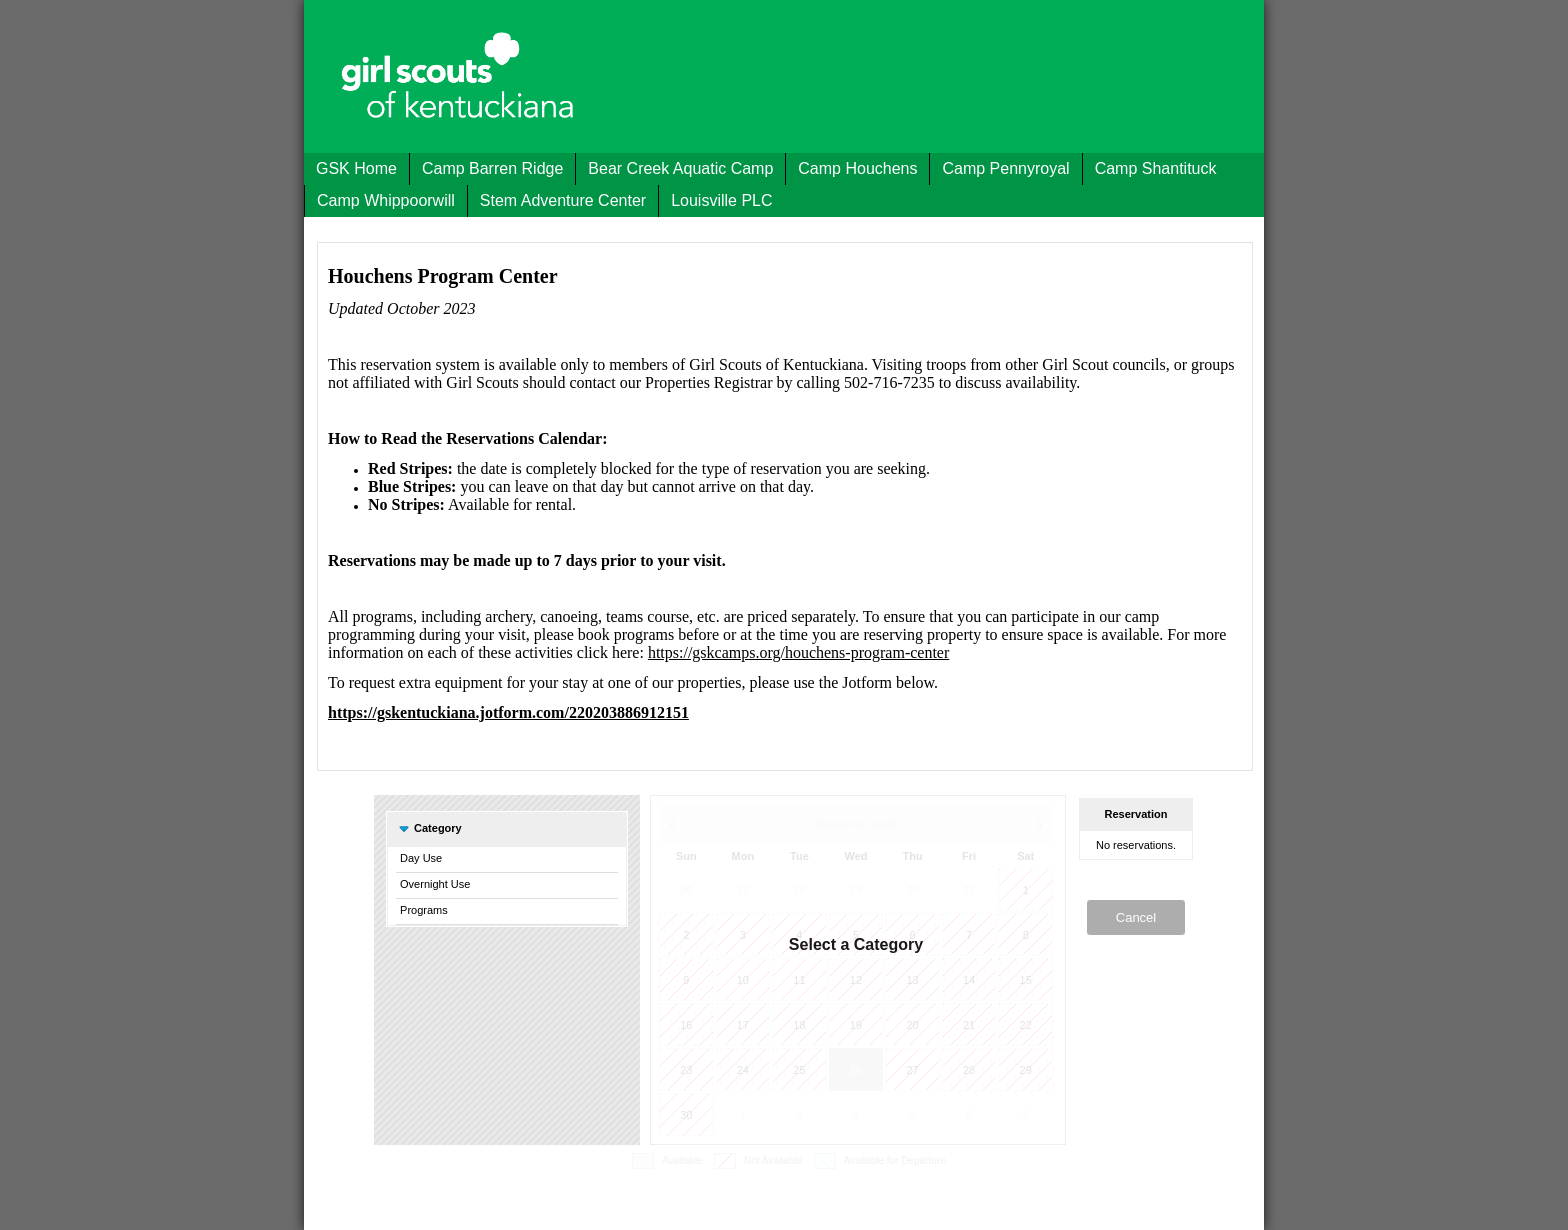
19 (856, 1025)
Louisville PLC (721, 200)
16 (686, 1025)
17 (743, 1025)
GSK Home (356, 168)
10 (743, 980)
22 (1026, 1025)
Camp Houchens (857, 168)
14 (969, 980)
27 (743, 890)
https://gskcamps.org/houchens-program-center (798, 652)
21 (969, 1025)
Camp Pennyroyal (1005, 168)
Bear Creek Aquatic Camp (680, 168)
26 (686, 890)
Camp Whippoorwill (386, 200)
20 (912, 1025)
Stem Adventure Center (563, 200)
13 (912, 980)
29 (856, 890)
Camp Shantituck (1156, 168)
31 (969, 890)
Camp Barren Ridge (492, 168)
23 (686, 1070)
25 (799, 1070)
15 (1026, 980)
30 (912, 890)
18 (799, 1025)
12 (856, 980)
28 (799, 890)
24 (743, 1070)
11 (799, 980)
